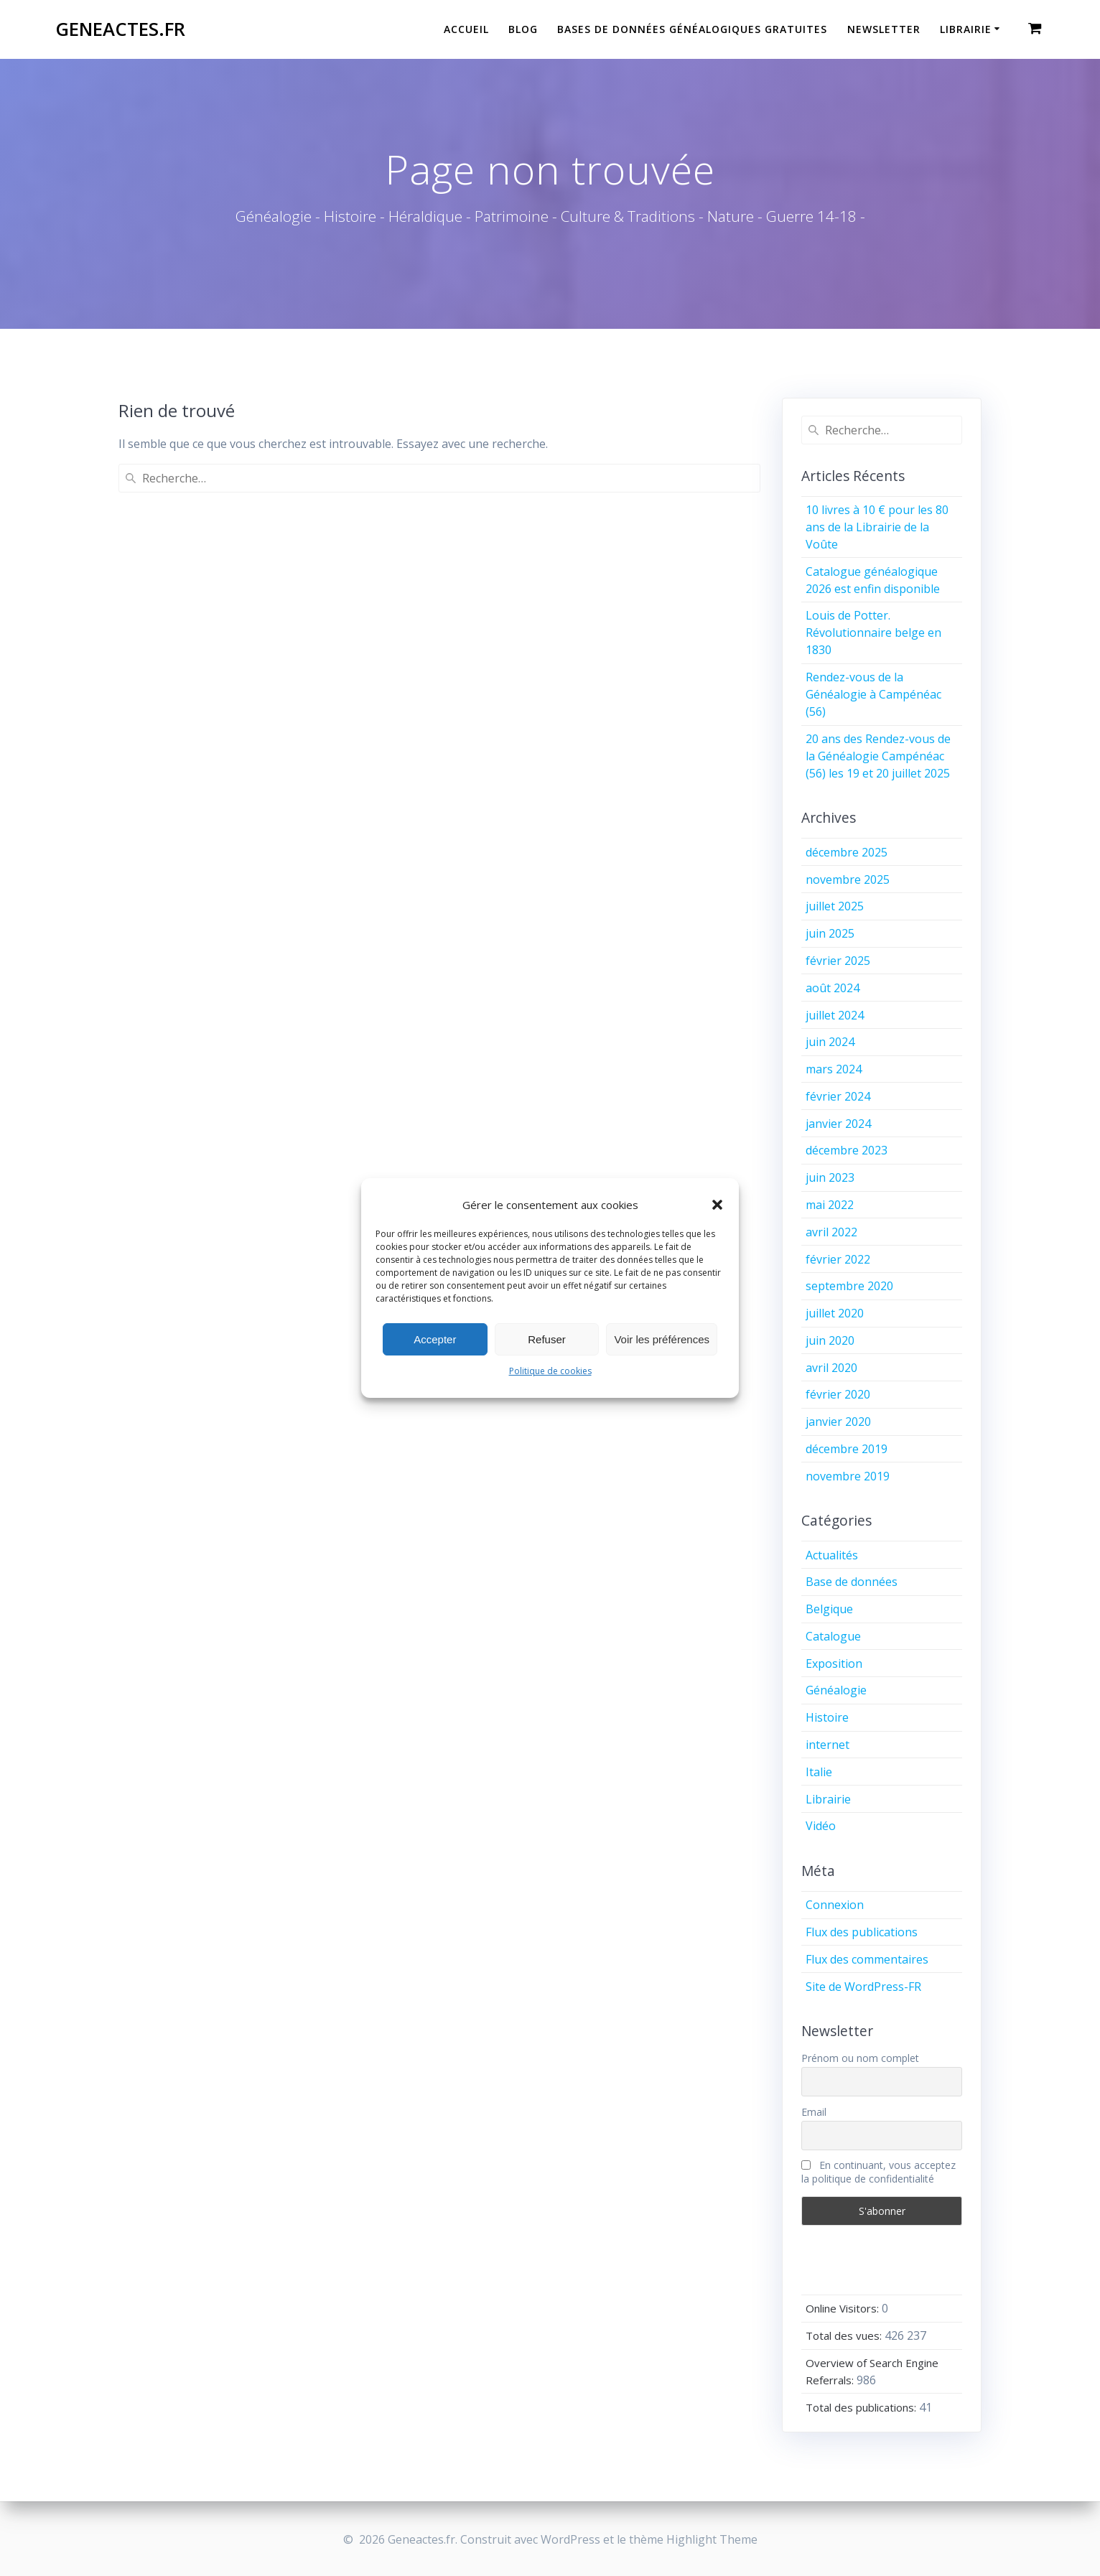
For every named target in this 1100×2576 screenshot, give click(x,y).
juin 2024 (830, 1042)
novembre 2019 (848, 1476)
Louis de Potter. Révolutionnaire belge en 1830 (873, 632)
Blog (523, 29)
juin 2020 (830, 1340)
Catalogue (833, 1636)
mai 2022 (830, 1205)
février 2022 (838, 1259)
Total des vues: (845, 2335)
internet (827, 1745)
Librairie (966, 29)
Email (813, 2112)
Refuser (547, 1339)
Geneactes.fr (120, 29)
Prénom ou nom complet (860, 2058)
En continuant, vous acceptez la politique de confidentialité (878, 2171)
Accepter (435, 1339)
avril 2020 (831, 1368)
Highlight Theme (712, 2539)
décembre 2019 (846, 1449)
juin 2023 (830, 1177)
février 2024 (838, 1096)
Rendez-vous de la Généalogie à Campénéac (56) (873, 694)
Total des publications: (862, 2407)
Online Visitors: (844, 2308)
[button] (717, 1205)
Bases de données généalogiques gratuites (692, 29)
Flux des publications (862, 1932)
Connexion (835, 1905)
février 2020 (838, 1394)
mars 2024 (834, 1069)
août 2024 (832, 988)
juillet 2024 (835, 1015)
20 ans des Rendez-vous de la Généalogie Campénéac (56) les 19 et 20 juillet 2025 (878, 756)
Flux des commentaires (867, 1959)
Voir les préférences (661, 1339)
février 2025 (838, 961)
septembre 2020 (849, 1286)
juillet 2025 (835, 906)
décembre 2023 (846, 1150)
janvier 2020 (838, 1421)
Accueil (466, 29)
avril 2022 (831, 1232)
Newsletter (883, 29)
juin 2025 (830, 933)
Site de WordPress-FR (863, 1986)
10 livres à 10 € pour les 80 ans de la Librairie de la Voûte (877, 527)
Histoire (827, 1717)
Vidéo (821, 1826)
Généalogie (836, 1690)
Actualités (832, 1555)
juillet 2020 (835, 1313)
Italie (819, 1772)
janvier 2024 (838, 1123)
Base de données (852, 1582)
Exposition (834, 1663)
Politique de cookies (550, 1371)
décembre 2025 (846, 852)
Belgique (829, 1609)
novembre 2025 (848, 879)
